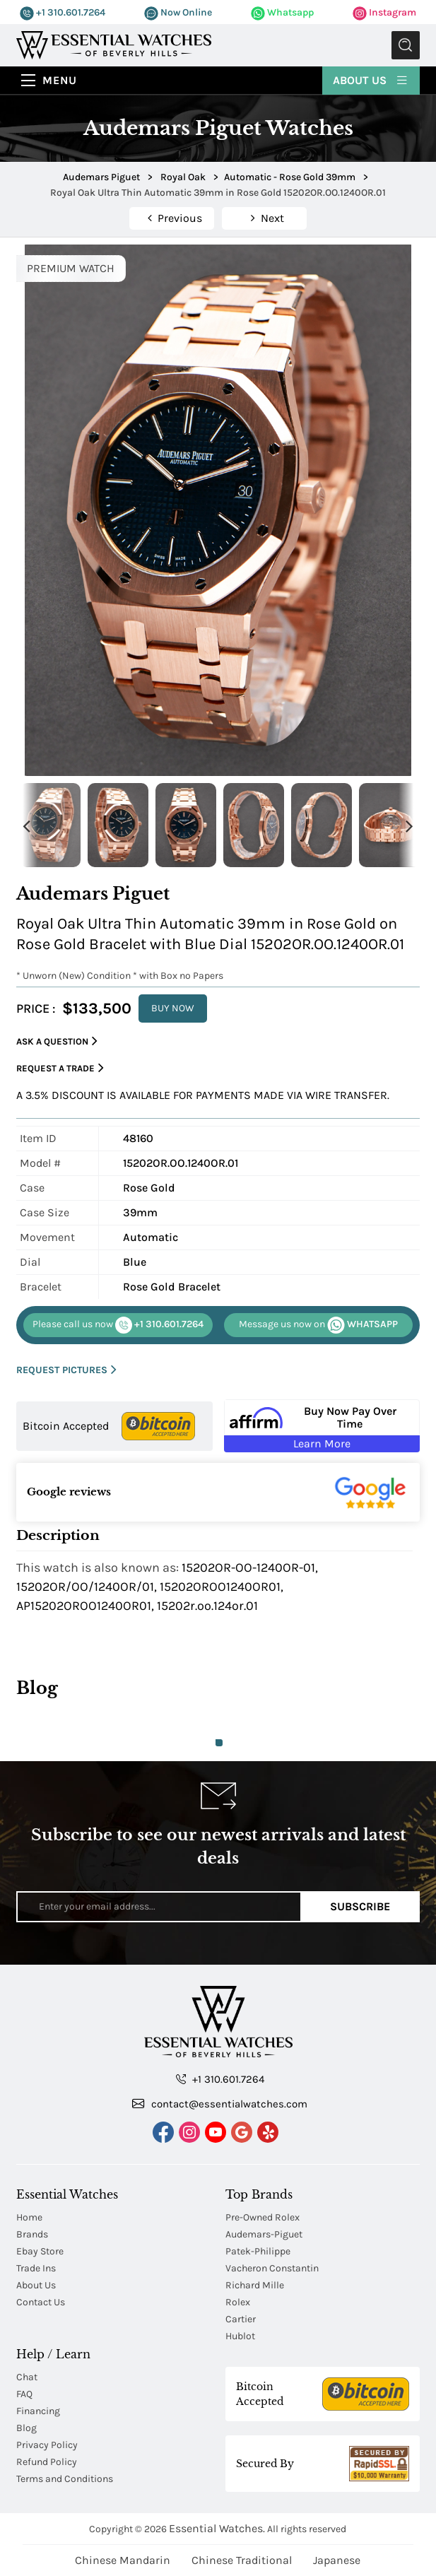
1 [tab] (219, 1742)
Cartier (240, 2319)
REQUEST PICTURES (66, 1370)
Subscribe (360, 1906)
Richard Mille (254, 2285)
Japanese (336, 2560)
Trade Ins (36, 2268)
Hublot (240, 2336)
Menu (59, 80)
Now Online (178, 12)
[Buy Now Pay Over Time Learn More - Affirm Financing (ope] (322, 1425)
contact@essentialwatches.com (219, 2103)
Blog (26, 2428)
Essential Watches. (217, 2528)
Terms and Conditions (64, 2479)
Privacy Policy (47, 2445)
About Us (371, 79)
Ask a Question (57, 1041)
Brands (32, 2234)
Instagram (384, 12)
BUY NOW (172, 1008)
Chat (26, 2377)
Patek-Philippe (257, 2251)
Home (29, 2217)
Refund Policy (46, 2462)
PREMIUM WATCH (70, 268)
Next (409, 824)
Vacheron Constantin (272, 2268)
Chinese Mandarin (122, 2560)
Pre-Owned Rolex (262, 2217)
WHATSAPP (318, 1325)
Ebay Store (40, 2251)
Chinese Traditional (242, 2560)
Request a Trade (60, 1068)
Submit (405, 45)
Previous (26, 824)
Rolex (237, 2302)
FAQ (24, 2394)
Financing (38, 2411)
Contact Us (40, 2302)
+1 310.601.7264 (62, 12)
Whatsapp (282, 12)
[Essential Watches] (113, 44)
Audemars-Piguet (263, 2234)
